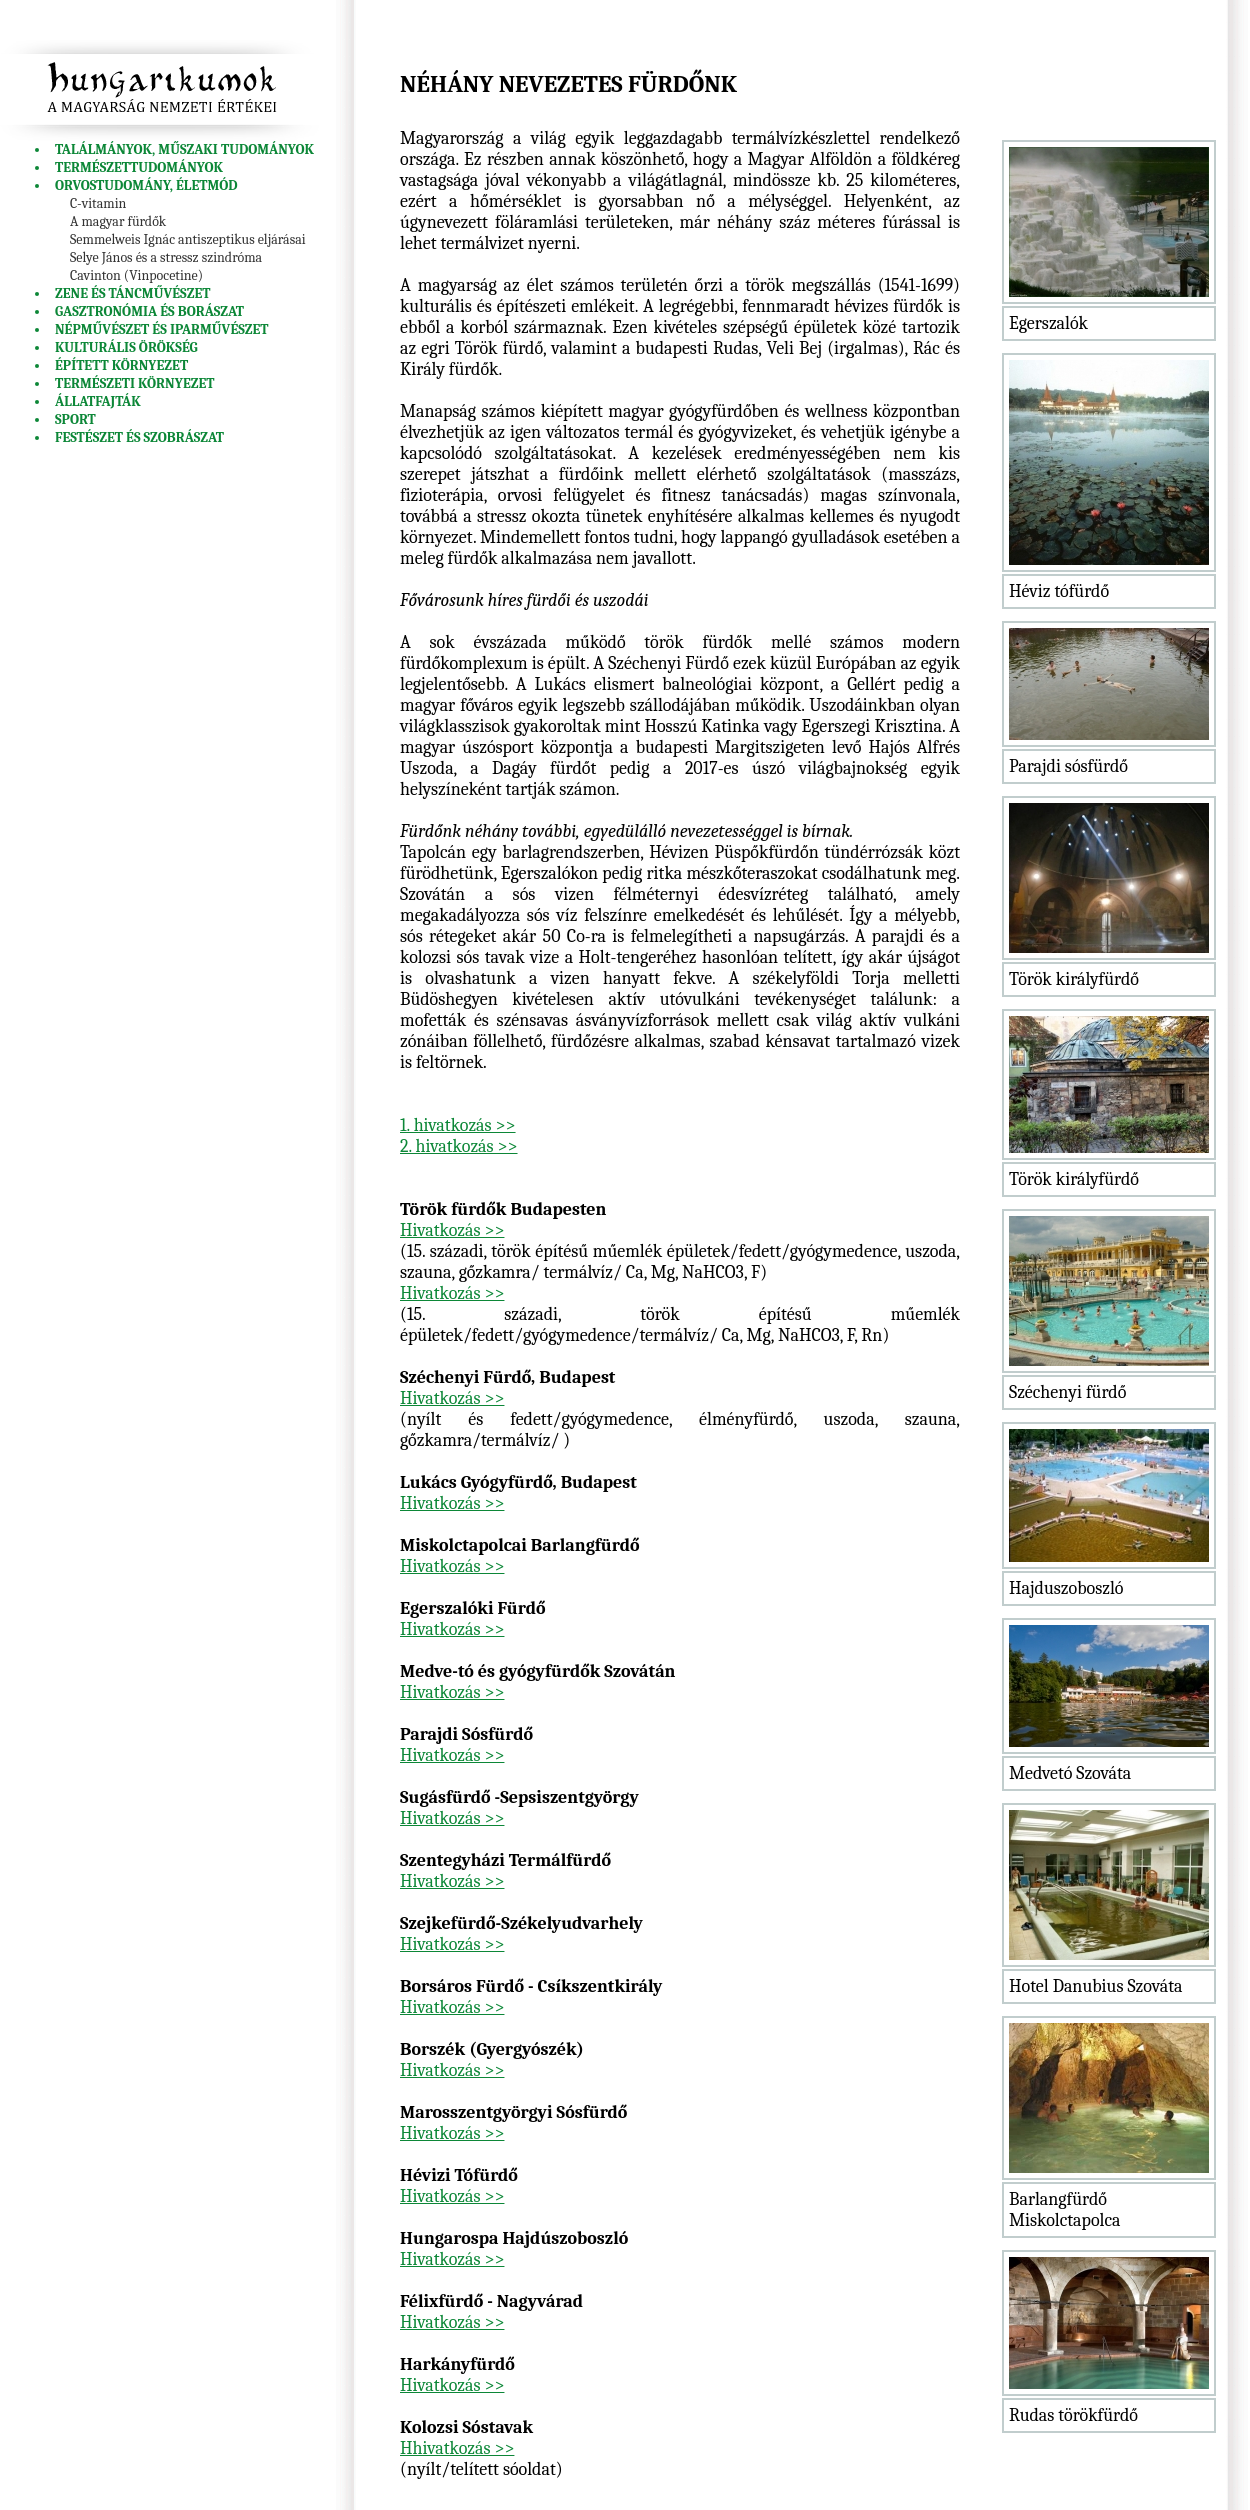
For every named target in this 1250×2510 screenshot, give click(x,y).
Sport (75, 419)
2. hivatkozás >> (459, 1146)
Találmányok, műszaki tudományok (184, 149)
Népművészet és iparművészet (162, 329)
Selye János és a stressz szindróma (166, 257)
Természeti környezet (135, 383)
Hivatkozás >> (452, 1230)
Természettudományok (139, 167)
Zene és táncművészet (132, 293)
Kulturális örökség (126, 347)
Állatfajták (98, 401)
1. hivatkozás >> (458, 1125)
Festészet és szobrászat (139, 437)
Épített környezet (121, 365)
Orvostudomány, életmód (146, 185)
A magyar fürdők (118, 221)
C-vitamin (98, 203)
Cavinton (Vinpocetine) (136, 275)
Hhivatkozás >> (457, 2448)
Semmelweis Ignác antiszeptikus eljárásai (188, 239)
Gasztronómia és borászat (149, 311)
